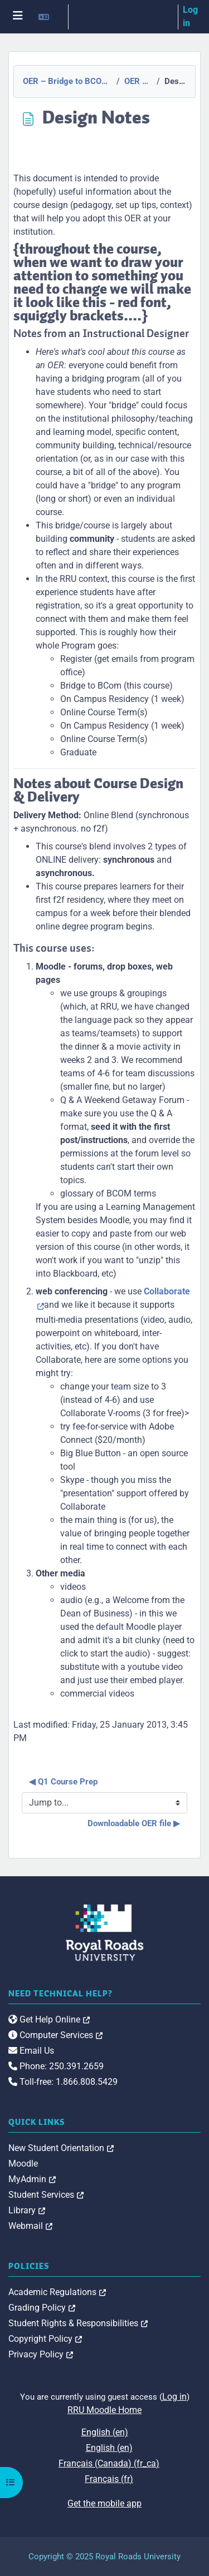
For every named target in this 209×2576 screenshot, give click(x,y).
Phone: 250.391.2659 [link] (56, 2066)
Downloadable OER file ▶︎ (134, 1823)
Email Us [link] (31, 2050)
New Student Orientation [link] (61, 2148)
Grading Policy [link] (41, 2307)
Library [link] (26, 2210)
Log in (190, 16)
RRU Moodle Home (104, 2410)
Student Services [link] (46, 2194)
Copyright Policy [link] (45, 2338)
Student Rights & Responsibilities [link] (78, 2323)
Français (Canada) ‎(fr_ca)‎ (109, 2463)
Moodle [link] (23, 2163)
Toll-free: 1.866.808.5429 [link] (63, 2081)
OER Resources (137, 81)
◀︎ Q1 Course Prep (63, 1782)
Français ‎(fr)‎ (109, 2479)
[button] (48, 16)
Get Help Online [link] (49, 2019)
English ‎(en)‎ (104, 2432)
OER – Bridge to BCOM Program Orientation (66, 81)
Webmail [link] (30, 2226)
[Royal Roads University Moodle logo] (105, 1932)
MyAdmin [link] (32, 2179)
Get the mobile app (104, 2503)
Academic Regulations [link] (57, 2292)
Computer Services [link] (55, 2035)
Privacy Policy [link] (40, 2354)
